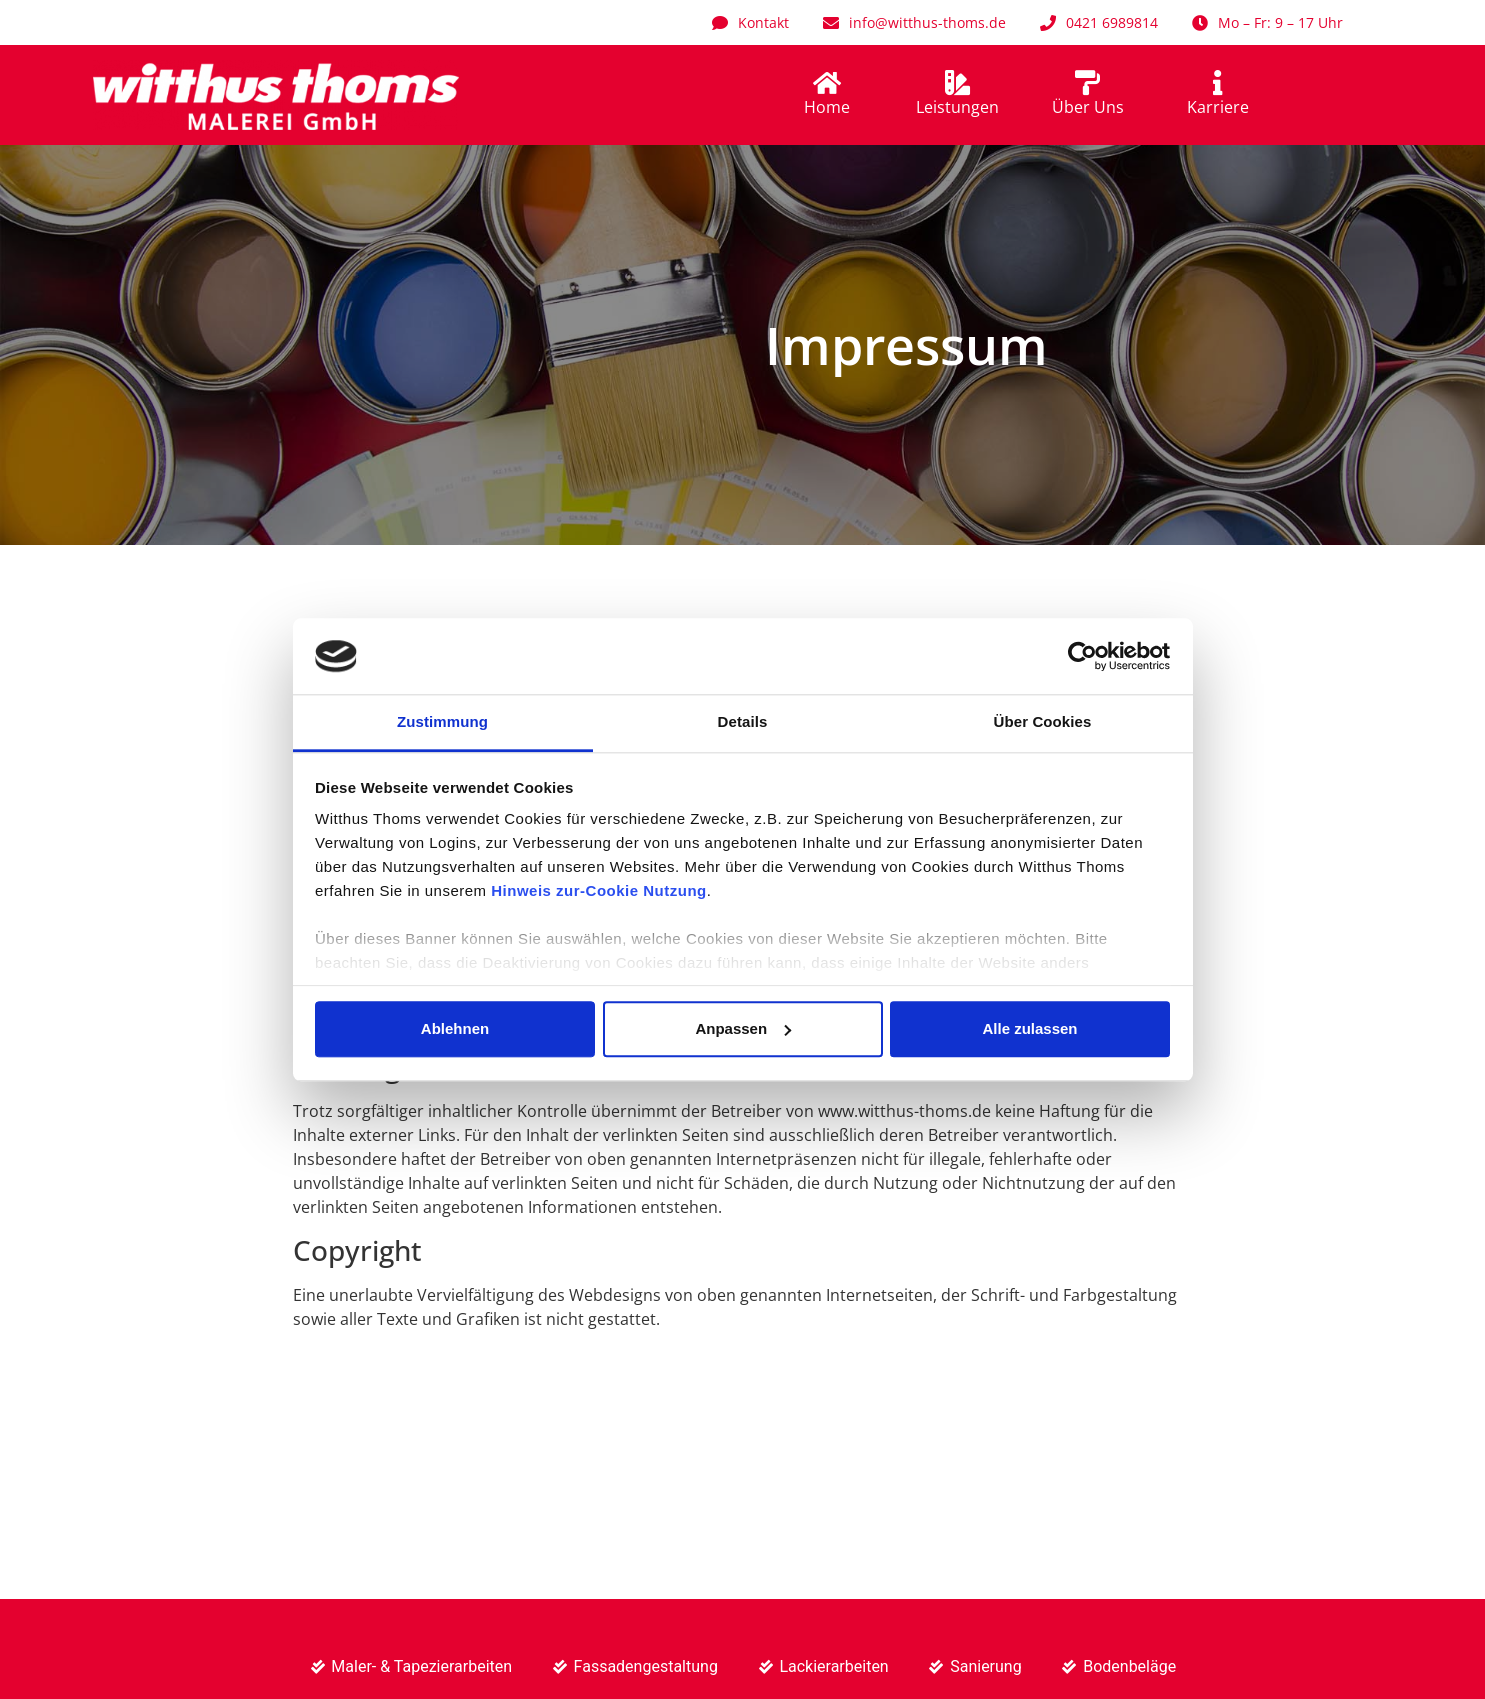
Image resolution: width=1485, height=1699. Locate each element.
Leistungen (957, 107)
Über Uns (1088, 107)
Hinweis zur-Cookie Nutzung (599, 891)
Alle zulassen (1029, 1028)
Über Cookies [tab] (1043, 722)
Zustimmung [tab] (442, 722)
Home (827, 107)
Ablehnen (455, 1028)
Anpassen (743, 1028)
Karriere (1218, 107)
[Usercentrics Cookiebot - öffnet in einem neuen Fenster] (1082, 656)
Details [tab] (743, 722)
